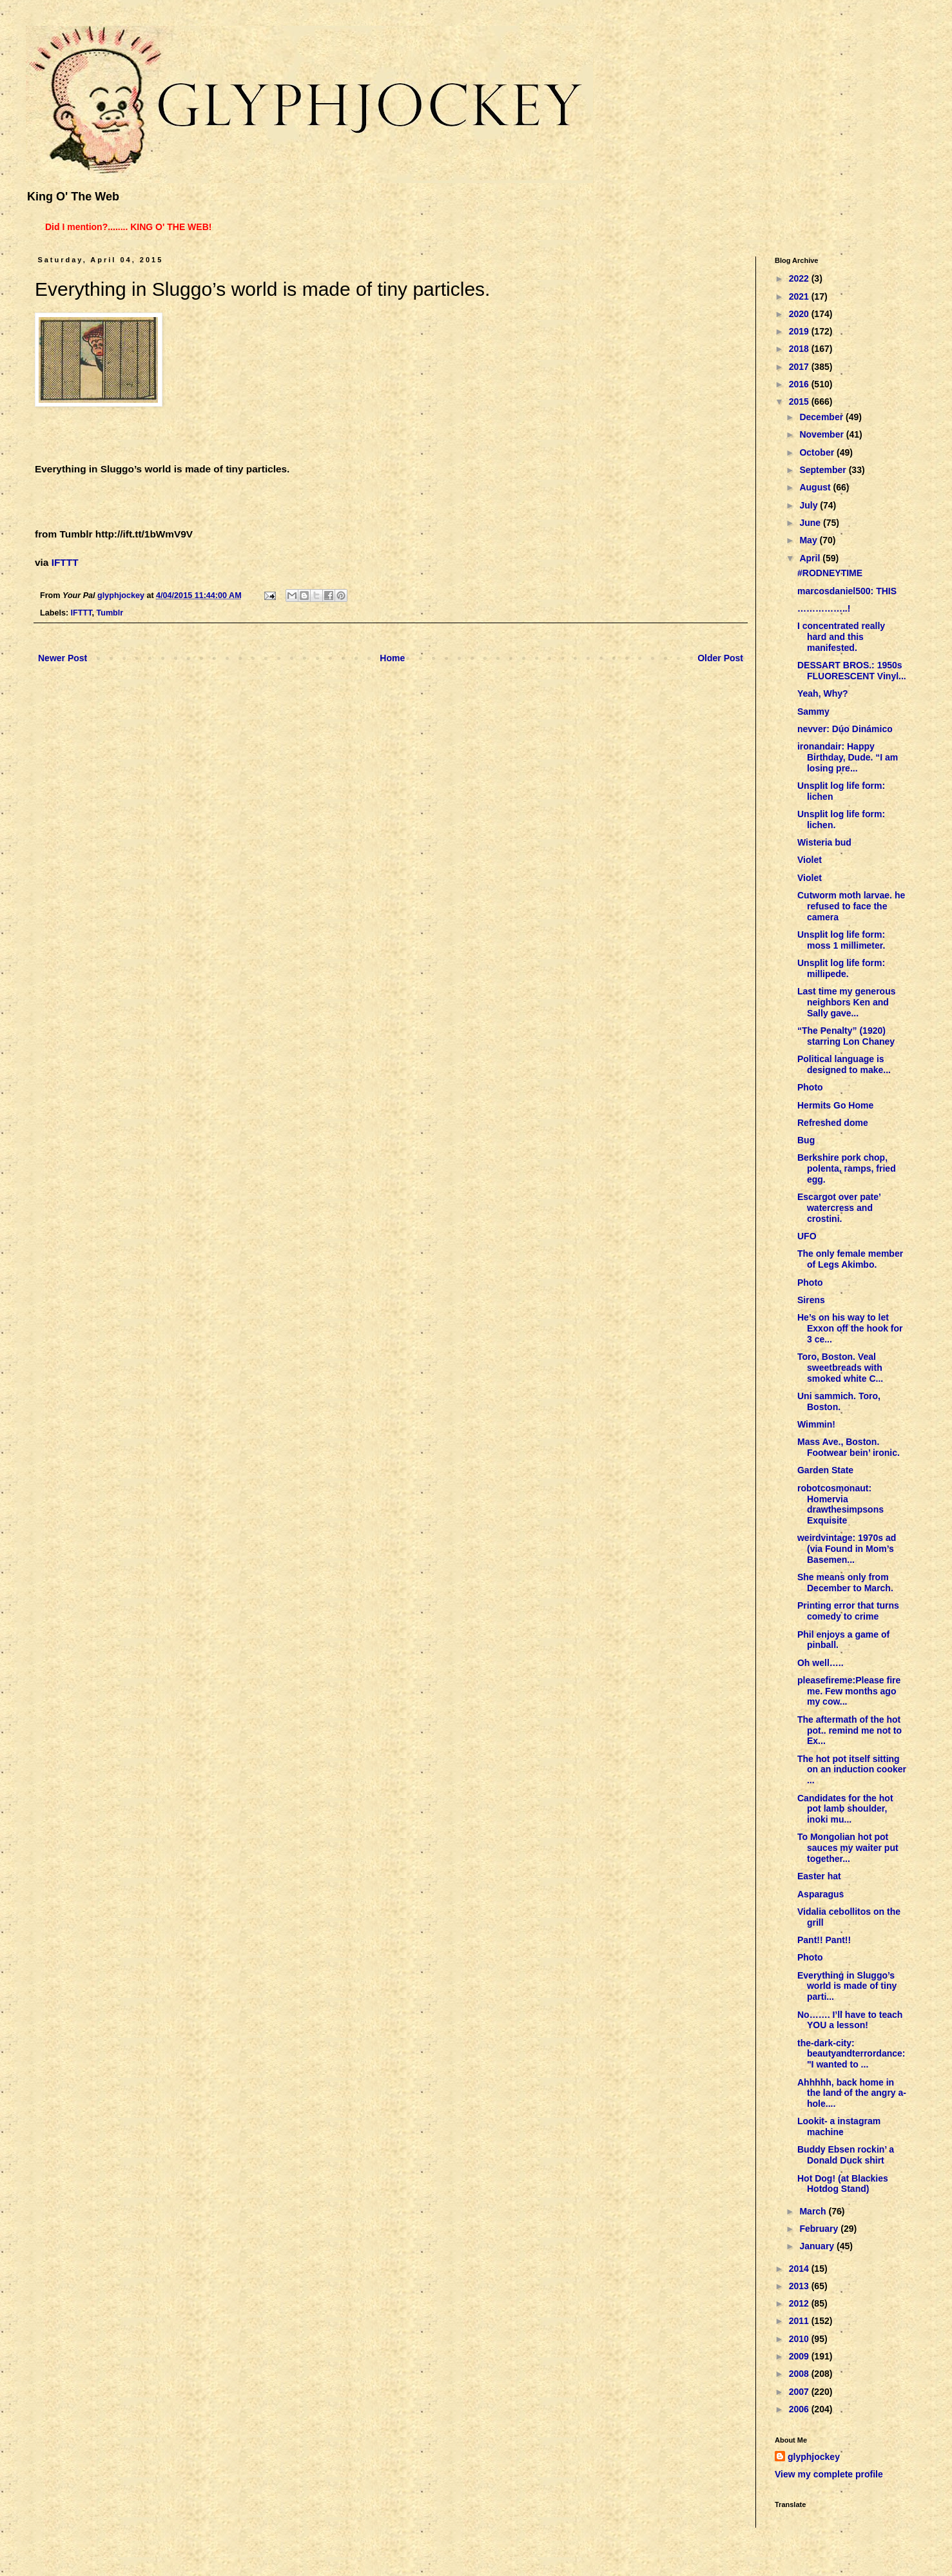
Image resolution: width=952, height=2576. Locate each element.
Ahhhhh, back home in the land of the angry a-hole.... (851, 2093)
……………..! (823, 608)
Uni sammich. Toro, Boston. (838, 1401)
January (818, 2246)
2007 (800, 2392)
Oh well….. (820, 1663)
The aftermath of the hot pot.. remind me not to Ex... (849, 1730)
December (822, 417)
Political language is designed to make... (844, 1064)
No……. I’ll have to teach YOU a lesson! (849, 2020)
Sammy (813, 711)
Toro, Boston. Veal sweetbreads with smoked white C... (840, 1367)
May (809, 540)
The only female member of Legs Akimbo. (850, 1259)
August (816, 487)
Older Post (720, 658)
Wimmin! (816, 1424)
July (809, 505)
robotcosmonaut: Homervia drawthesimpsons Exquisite (840, 1504)
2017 (800, 367)
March (813, 2211)
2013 (800, 2286)
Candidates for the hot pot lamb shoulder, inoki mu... (845, 1809)
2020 (800, 314)
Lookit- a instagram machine (838, 2126)
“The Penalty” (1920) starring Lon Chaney (846, 1036)
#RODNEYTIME (829, 573)
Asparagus (820, 1894)
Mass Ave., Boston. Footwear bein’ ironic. (848, 1447)
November (822, 434)
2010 (800, 2339)
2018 (800, 349)
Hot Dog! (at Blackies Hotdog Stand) (842, 2183)
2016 (800, 384)
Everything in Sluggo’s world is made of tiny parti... (847, 1986)
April (810, 558)
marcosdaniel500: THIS (847, 591)
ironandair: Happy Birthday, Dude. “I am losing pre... (847, 757)
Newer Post (62, 658)
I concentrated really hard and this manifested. (841, 637)
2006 (800, 2409)
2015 (800, 401)
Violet (809, 860)
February (819, 2228)
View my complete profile (829, 2474)
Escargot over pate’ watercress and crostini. (838, 1208)
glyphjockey (814, 2457)
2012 (800, 2303)
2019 (800, 331)
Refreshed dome (832, 1123)
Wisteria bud (824, 842)
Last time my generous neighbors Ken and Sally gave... (846, 1002)
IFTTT (65, 562)
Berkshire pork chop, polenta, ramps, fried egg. (846, 1168)
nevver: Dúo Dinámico (845, 729)
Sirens (811, 1300)
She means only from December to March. (845, 1582)
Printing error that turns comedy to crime (848, 1611)
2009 (800, 2356)
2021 (800, 296)
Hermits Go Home (835, 1105)
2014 (800, 2268)
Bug (806, 1140)
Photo (810, 1087)
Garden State (825, 1470)
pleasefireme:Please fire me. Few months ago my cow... (848, 1691)
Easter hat (819, 1876)
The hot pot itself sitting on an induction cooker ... (851, 1770)
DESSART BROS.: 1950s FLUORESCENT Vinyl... (851, 670)
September (823, 470)
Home (392, 658)
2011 (800, 2321)
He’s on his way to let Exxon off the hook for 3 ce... (850, 1328)
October (818, 452)
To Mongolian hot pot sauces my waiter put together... (848, 1848)
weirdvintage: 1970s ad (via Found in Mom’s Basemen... (846, 1549)
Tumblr (109, 612)
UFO (807, 1236)
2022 (800, 278)
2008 (800, 2373)
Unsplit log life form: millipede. (841, 968)
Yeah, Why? (822, 693)
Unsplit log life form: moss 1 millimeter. (841, 940)
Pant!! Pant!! (824, 1940)
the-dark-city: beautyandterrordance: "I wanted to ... (851, 2054)
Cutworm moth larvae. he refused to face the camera (851, 906)
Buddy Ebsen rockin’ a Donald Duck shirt (845, 2154)
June (811, 523)
